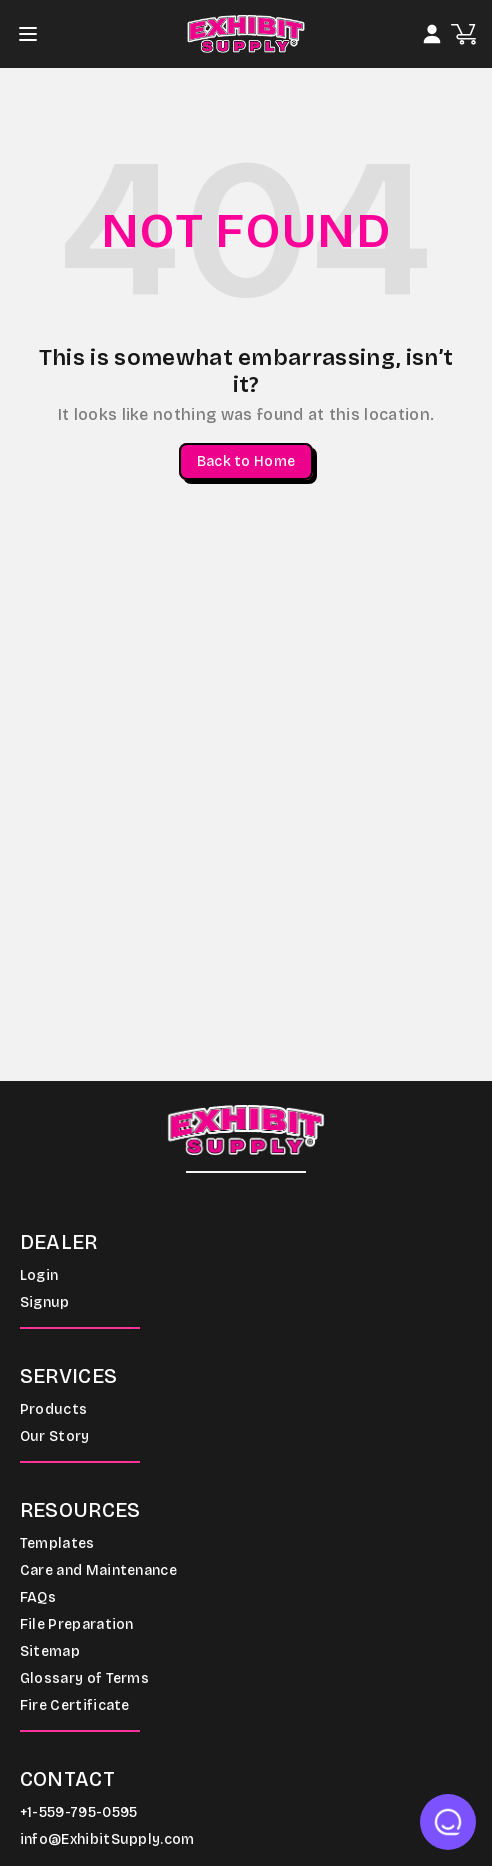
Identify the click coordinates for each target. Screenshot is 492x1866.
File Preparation (77, 1624)
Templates (57, 1543)
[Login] (432, 34)
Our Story (55, 1436)
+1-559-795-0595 (79, 1812)
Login (39, 1275)
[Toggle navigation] (34, 34)
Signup (45, 1302)
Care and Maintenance (98, 1570)
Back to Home (246, 461)
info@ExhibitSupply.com (107, 1839)
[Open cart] (463, 34)
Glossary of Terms (84, 1678)
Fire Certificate (75, 1705)
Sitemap (50, 1651)
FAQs (38, 1597)
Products (54, 1409)
